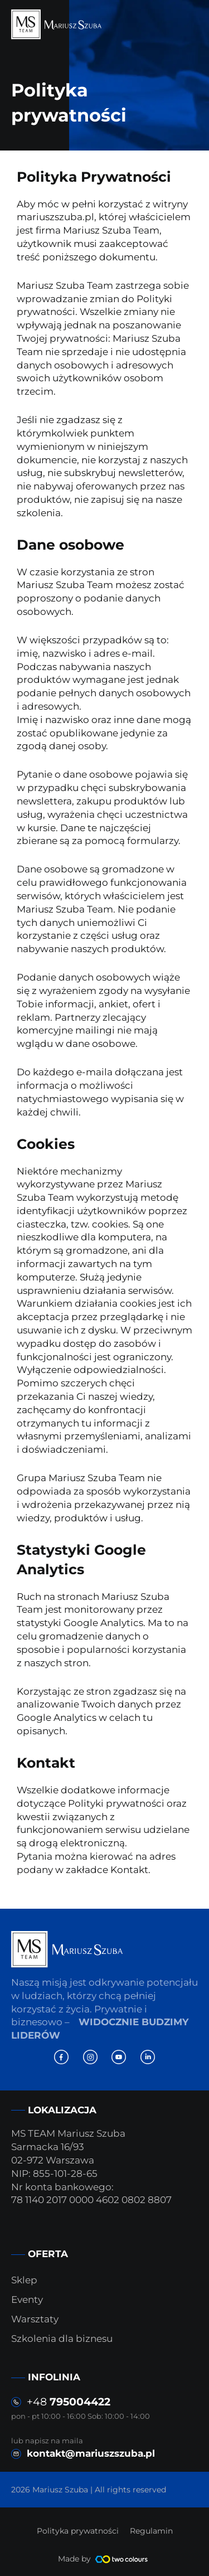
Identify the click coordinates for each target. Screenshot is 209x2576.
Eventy (27, 2299)
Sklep (24, 2280)
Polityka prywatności (78, 2531)
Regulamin (151, 2531)
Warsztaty (35, 2319)
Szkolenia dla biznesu (62, 2338)
